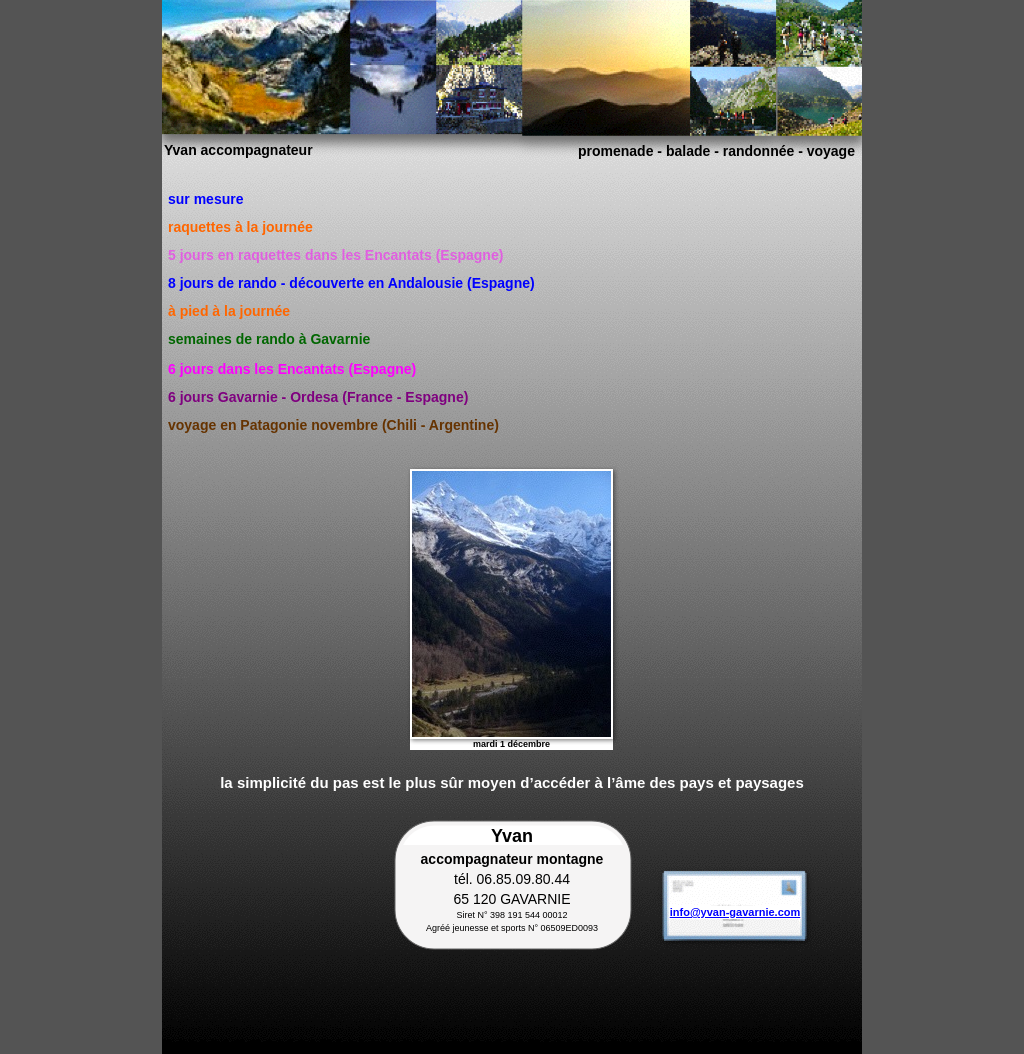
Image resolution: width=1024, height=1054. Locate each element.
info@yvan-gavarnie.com (735, 912)
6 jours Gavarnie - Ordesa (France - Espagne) (318, 397)
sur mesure (205, 199)
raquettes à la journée (240, 227)
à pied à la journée (229, 311)
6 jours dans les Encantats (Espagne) (292, 369)
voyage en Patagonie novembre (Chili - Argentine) (333, 425)
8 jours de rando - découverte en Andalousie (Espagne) (351, 283)
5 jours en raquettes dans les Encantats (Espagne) (335, 255)
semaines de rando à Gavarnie (269, 339)
